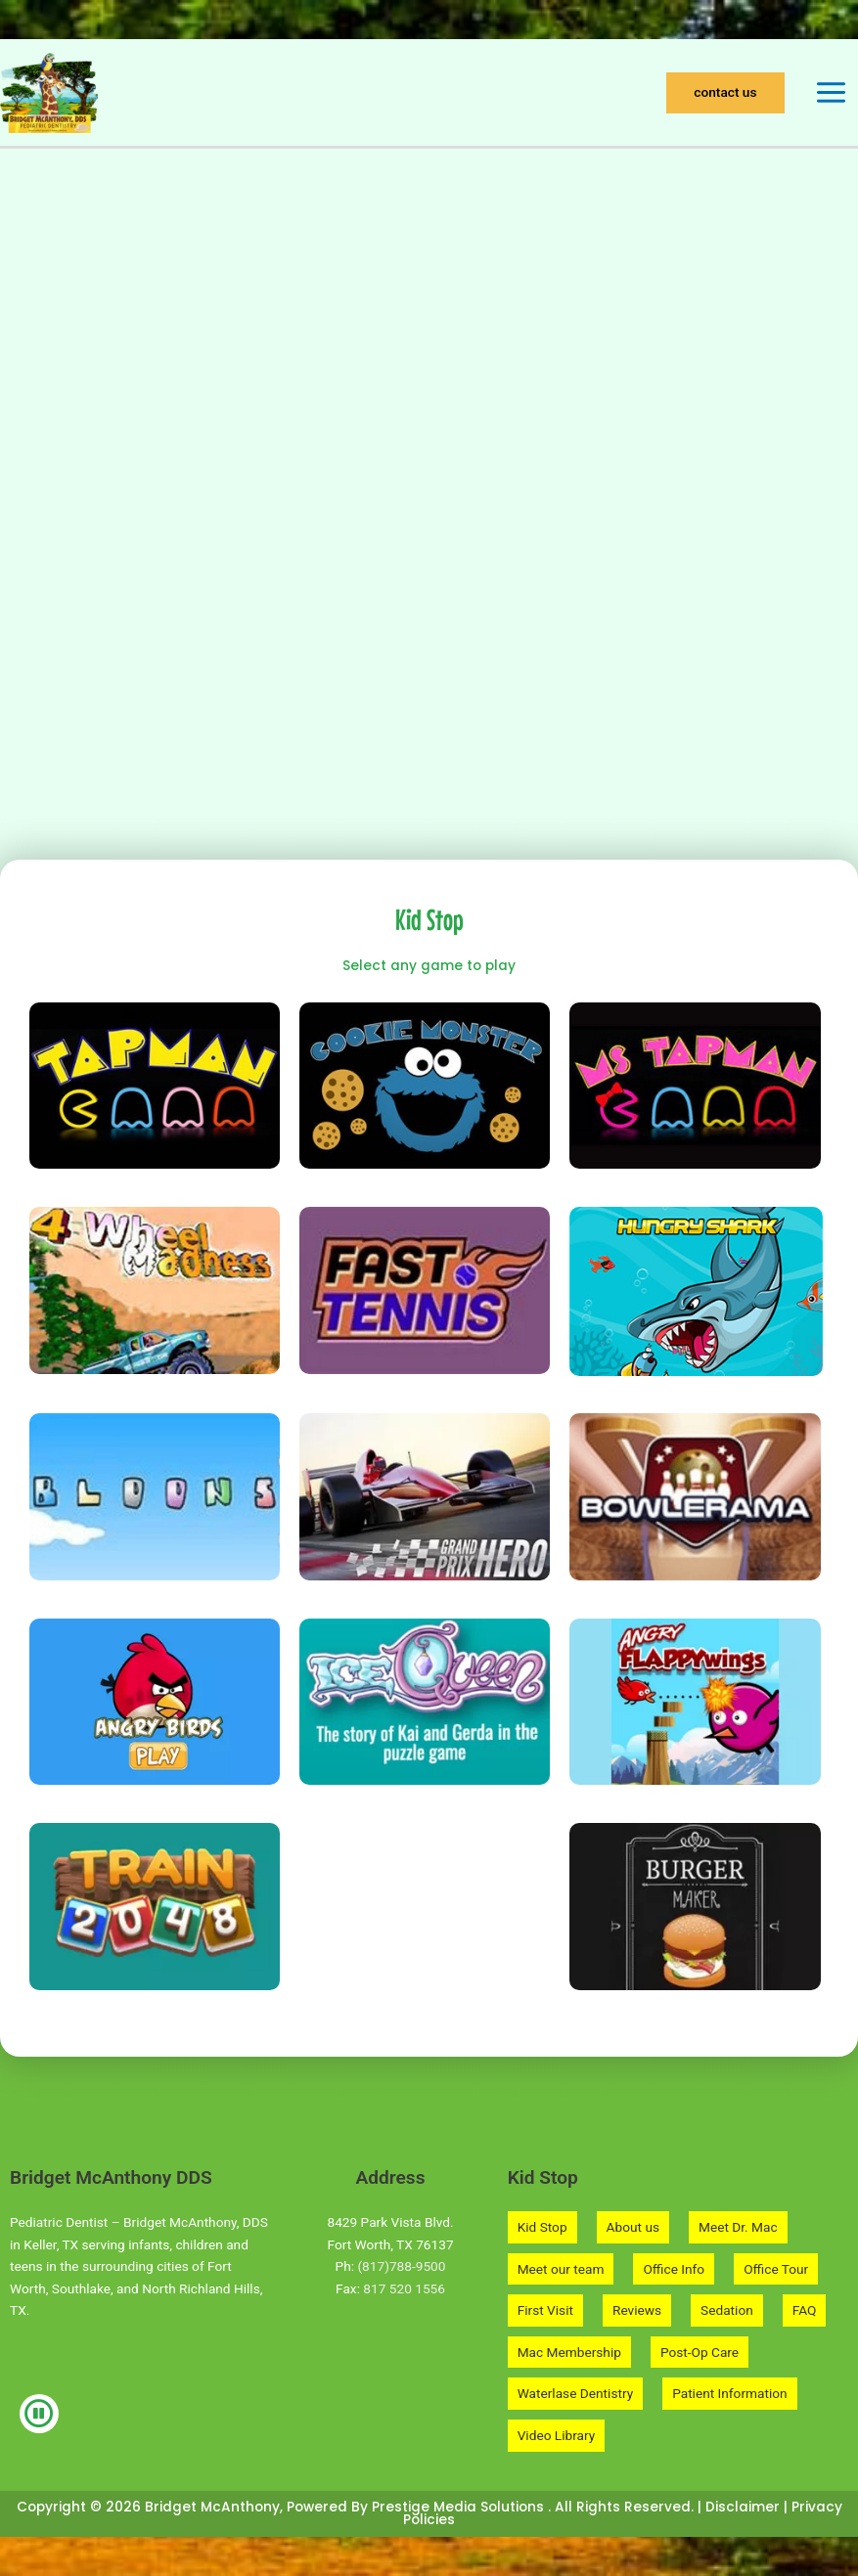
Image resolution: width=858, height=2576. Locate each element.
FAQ (804, 2310)
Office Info (673, 2269)
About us (633, 2227)
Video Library (557, 2435)
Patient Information (729, 2393)
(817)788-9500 (401, 2266)
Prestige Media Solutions (460, 2507)
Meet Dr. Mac (738, 2227)
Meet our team (561, 2269)
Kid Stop (542, 2227)
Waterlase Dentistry (575, 2393)
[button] (725, 92)
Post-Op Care (699, 2352)
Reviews (636, 2310)
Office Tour (776, 2269)
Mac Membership (569, 2352)
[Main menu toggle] (831, 93)
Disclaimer (742, 2507)
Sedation (726, 2310)
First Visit (545, 2310)
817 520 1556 (404, 2288)
